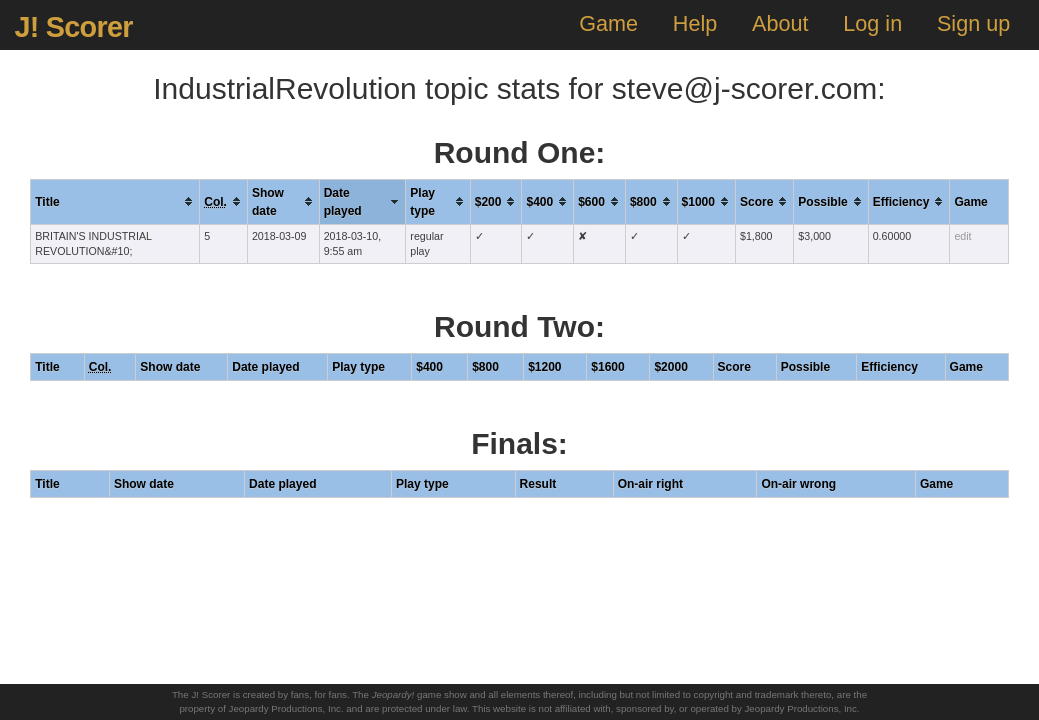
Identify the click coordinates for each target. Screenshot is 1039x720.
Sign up (973, 23)
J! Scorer (73, 27)
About (780, 23)
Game (608, 23)
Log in (872, 23)
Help (695, 23)
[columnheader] (115, 201)
